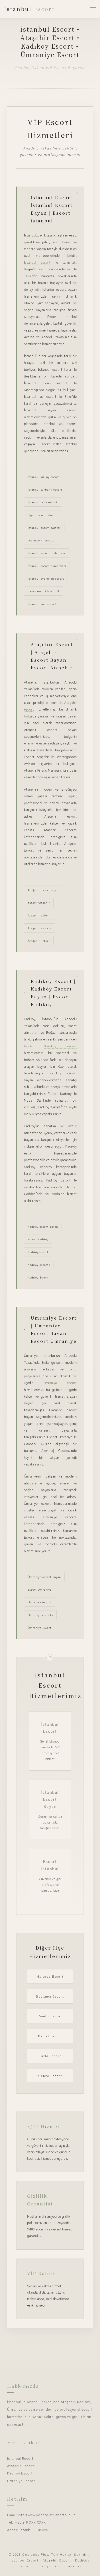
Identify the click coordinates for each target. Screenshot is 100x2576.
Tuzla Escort (50, 2056)
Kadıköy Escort (20, 2472)
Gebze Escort (50, 2075)
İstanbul (29, 8)
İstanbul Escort (20, 2458)
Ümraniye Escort (21, 2480)
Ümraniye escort (60, 1382)
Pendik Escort (50, 2016)
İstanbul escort (37, 262)
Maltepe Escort (50, 1976)
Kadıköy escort (60, 1045)
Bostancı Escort (50, 1996)
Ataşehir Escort (20, 2465)
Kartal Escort (50, 2036)
